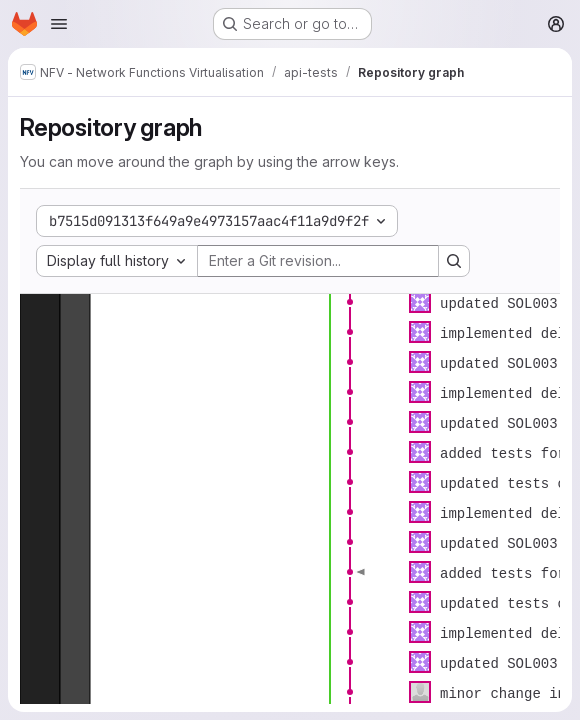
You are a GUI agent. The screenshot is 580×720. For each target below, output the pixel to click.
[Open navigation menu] (59, 24)
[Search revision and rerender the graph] (454, 261)
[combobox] (117, 261)
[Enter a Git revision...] (318, 261)
